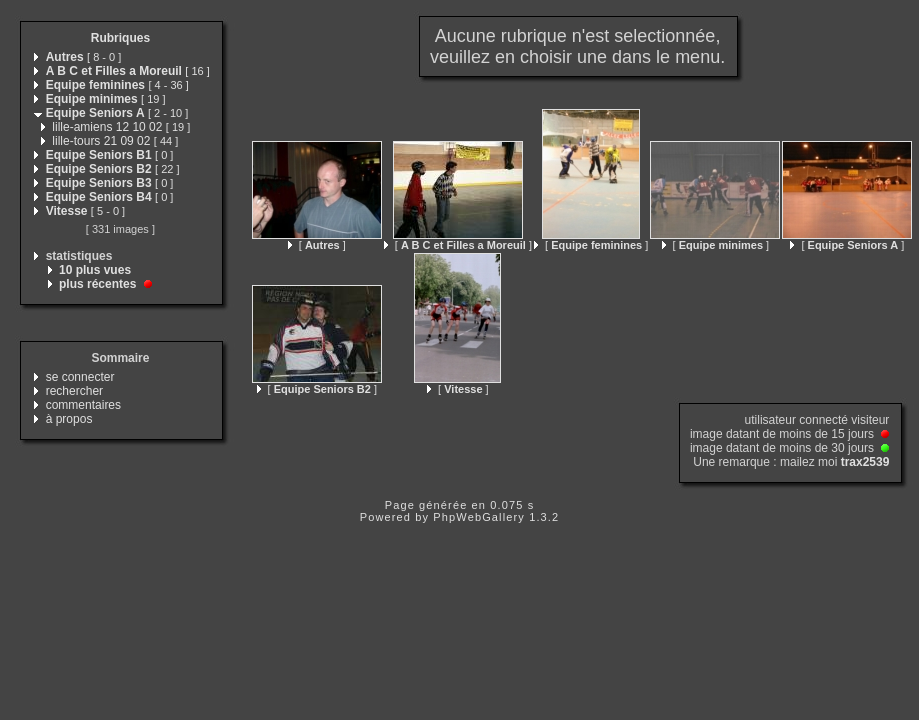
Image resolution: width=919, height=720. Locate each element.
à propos (69, 419)
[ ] (317, 245)
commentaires (83, 405)
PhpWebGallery (479, 517)
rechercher (74, 391)
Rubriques (120, 38)
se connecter (80, 377)
